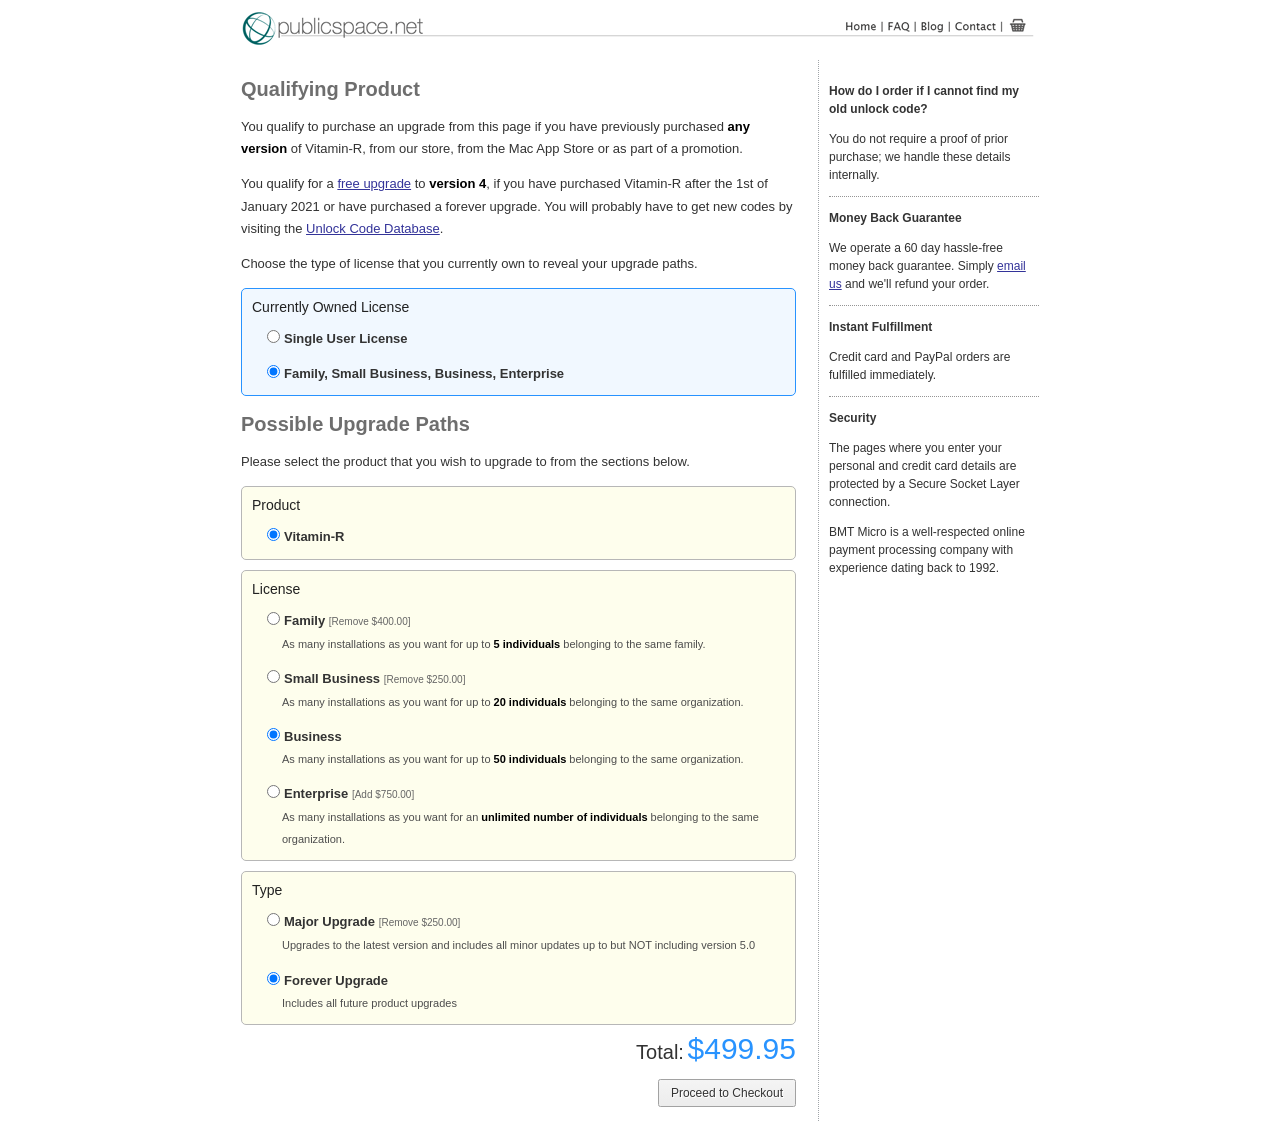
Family (339, 620)
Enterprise (340, 793)
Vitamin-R (305, 536)
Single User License (337, 338)
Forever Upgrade (327, 980)
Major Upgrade (363, 921)
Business (304, 736)
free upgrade (374, 183)
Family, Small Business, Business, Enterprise (415, 373)
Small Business (366, 678)
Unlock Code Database (373, 228)
